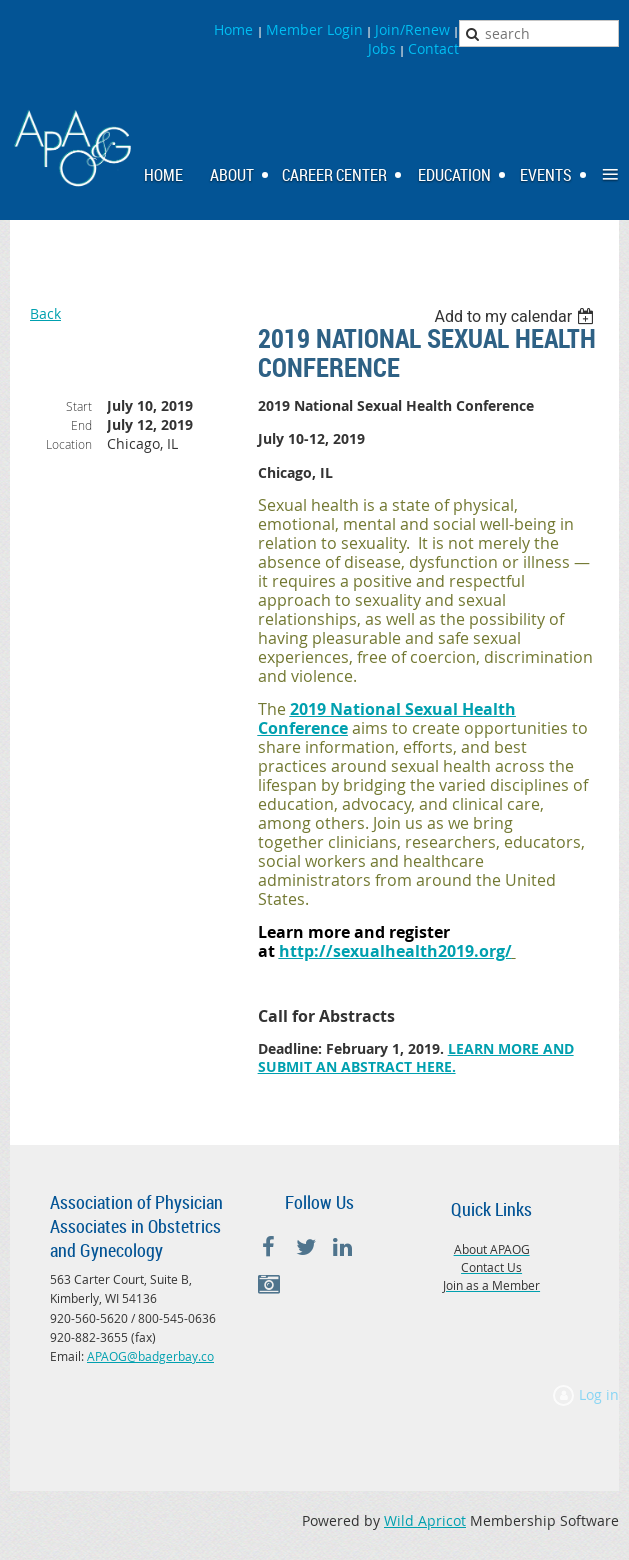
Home (235, 29)
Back (45, 313)
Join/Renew (412, 29)
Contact (433, 48)
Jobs (382, 48)
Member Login (314, 29)
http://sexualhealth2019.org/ (395, 951)
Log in (599, 1394)
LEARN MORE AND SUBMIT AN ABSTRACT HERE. (416, 1057)
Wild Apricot (425, 1520)
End (81, 425)
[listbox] (516, 316)
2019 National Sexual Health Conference (387, 718)
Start (79, 406)
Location (69, 444)
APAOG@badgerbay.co (150, 1356)
